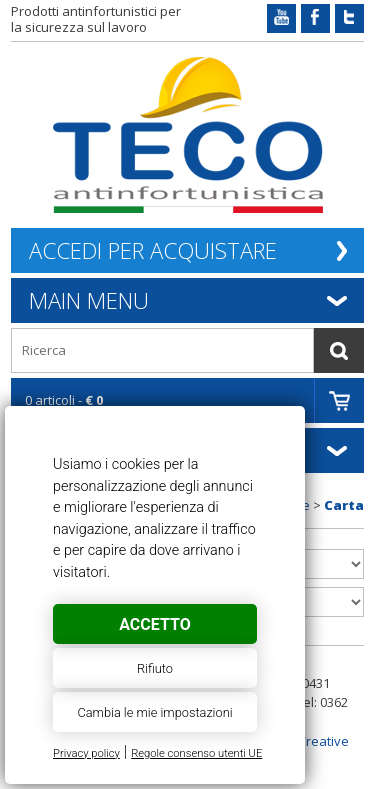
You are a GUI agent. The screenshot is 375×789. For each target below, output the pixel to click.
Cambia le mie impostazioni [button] (154, 712)
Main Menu (89, 300)
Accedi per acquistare (153, 250)
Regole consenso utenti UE (196, 753)
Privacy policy (86, 753)
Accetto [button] (154, 624)
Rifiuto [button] (155, 668)
